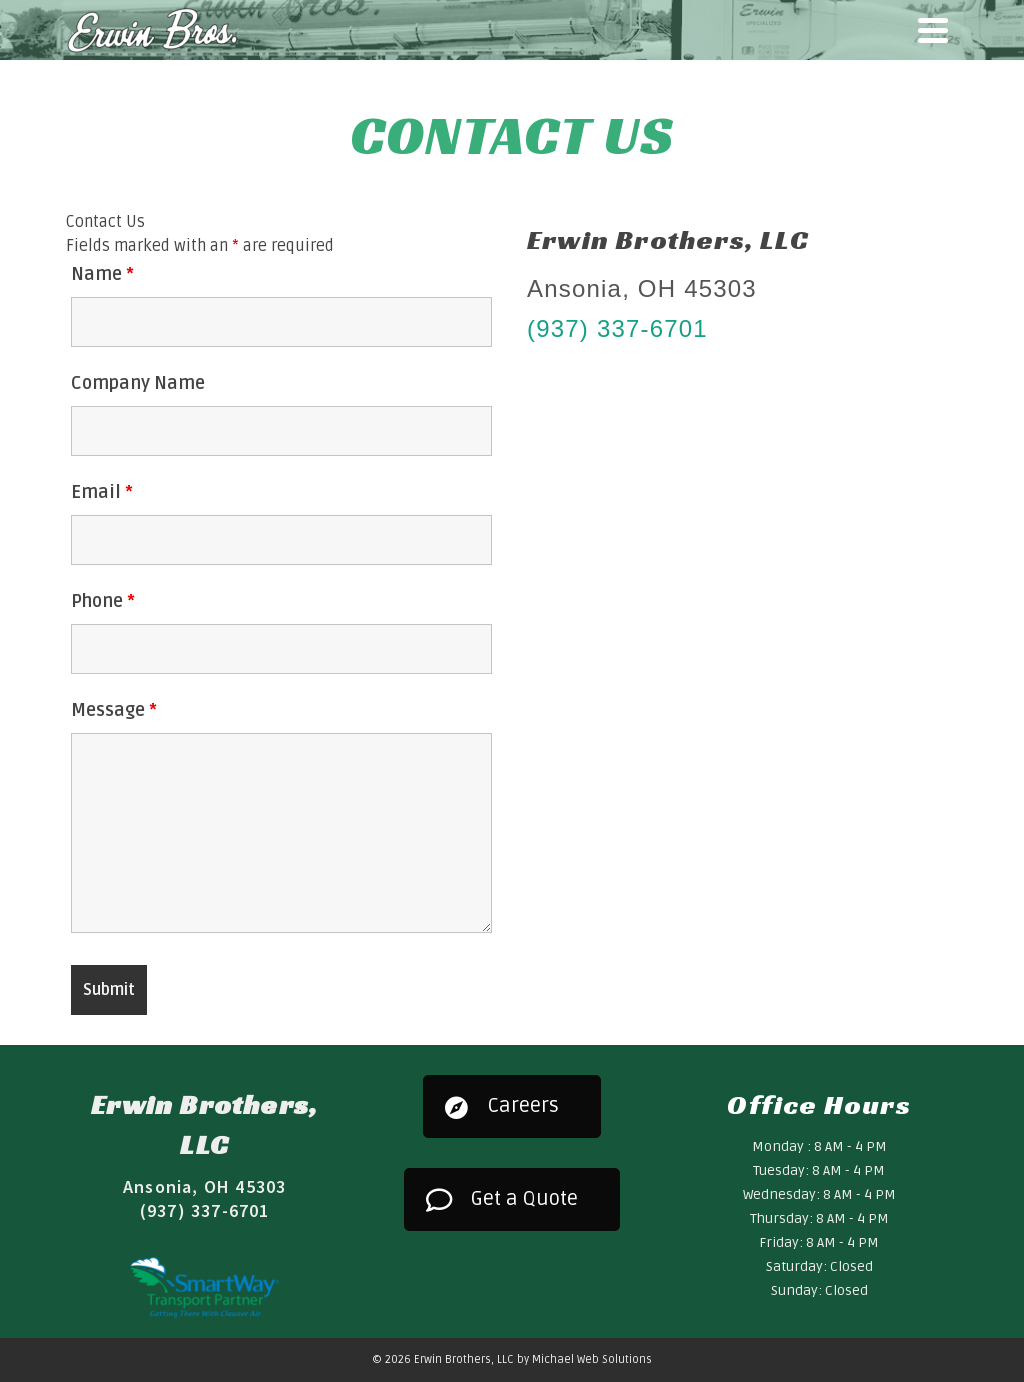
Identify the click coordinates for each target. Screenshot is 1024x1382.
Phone (103, 601)
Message (114, 710)
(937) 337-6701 (617, 328)
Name (102, 274)
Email (102, 492)
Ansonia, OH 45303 (204, 1186)
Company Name (138, 383)
